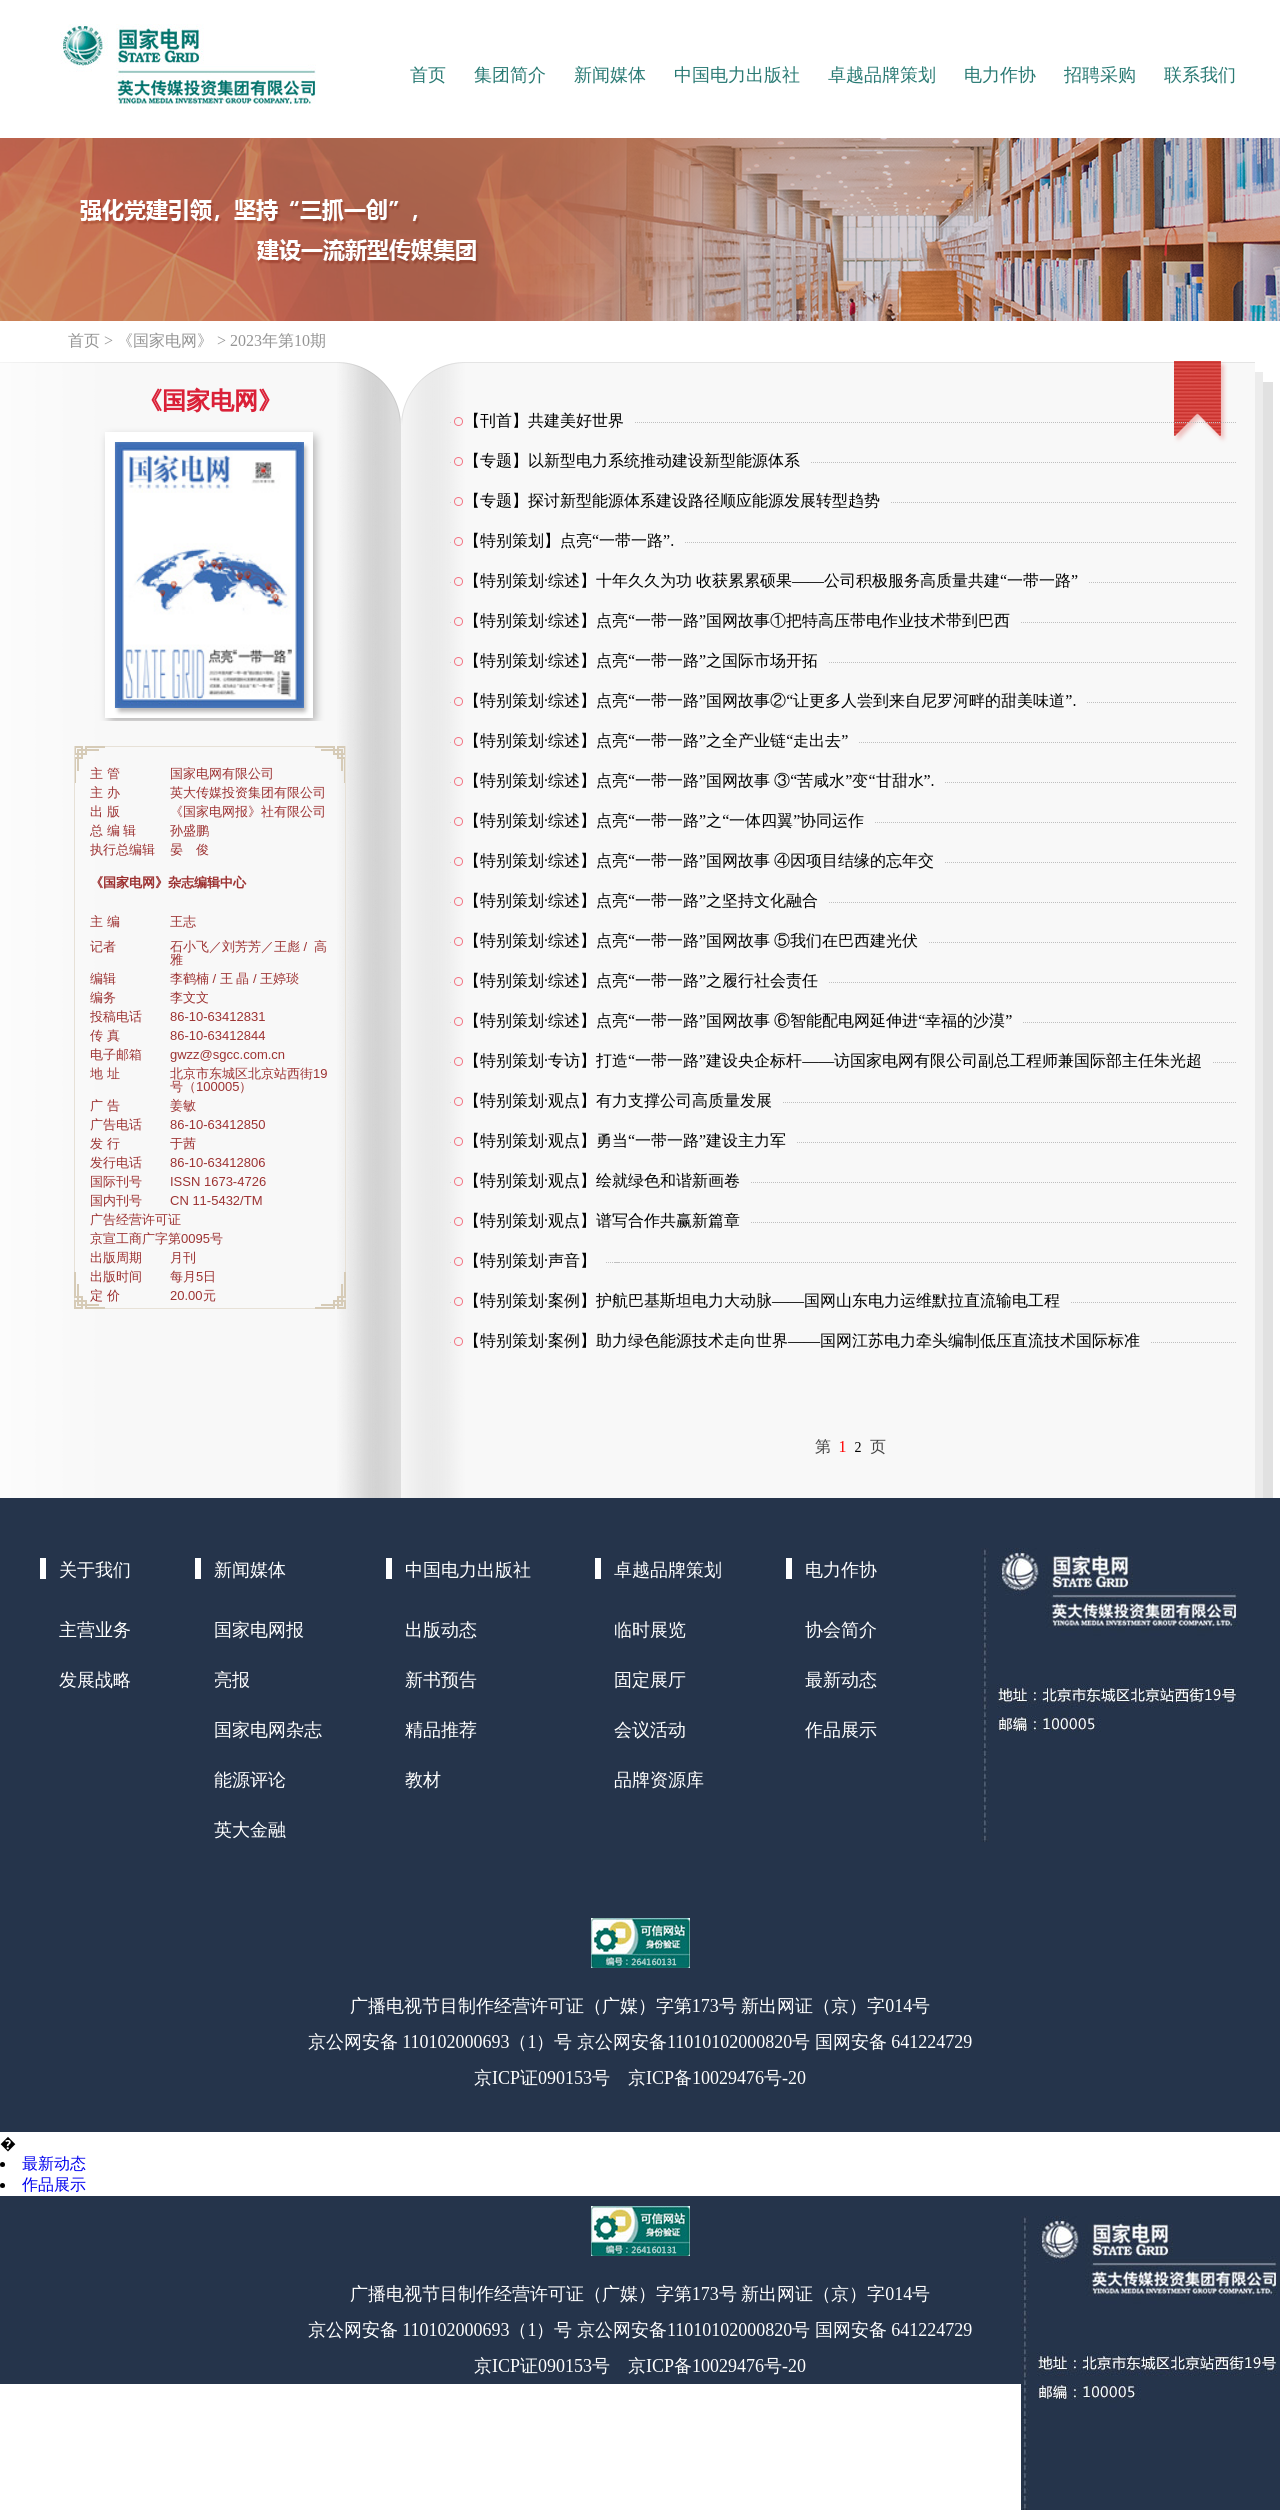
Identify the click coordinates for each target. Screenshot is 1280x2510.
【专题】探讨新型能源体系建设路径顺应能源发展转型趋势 (672, 500)
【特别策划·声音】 (530, 1260)
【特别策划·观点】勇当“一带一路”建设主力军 (625, 1140)
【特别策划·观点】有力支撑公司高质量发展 (618, 1100)
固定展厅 (650, 1680)
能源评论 (250, 1780)
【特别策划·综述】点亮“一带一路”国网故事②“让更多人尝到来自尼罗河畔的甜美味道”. (770, 700)
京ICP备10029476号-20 (717, 2078)
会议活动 (650, 1730)
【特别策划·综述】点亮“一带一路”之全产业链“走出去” (656, 740)
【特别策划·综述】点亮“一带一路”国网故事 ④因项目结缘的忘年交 (699, 860)
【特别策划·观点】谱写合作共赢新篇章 (602, 1220)
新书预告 (441, 1680)
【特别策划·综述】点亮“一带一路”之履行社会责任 (641, 980)
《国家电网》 (165, 340)
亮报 (232, 1680)
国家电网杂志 (268, 1730)
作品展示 (841, 1730)
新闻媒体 (610, 75)
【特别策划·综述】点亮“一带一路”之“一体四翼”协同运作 (664, 820)
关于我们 (95, 1570)
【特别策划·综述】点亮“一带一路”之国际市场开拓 (641, 660)
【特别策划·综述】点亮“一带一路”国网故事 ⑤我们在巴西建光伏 (691, 940)
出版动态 (441, 1630)
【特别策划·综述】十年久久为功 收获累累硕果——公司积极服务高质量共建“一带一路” (771, 580)
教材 (423, 1780)
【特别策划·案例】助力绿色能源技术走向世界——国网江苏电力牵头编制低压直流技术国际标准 (802, 1340)
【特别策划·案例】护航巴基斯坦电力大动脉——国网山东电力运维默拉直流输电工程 (762, 1300)
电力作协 (1000, 75)
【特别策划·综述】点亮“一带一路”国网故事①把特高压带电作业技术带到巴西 (737, 620)
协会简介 (841, 1630)
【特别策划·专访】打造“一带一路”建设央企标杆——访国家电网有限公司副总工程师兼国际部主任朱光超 (833, 1060)
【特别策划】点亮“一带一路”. (569, 540)
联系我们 (1200, 75)
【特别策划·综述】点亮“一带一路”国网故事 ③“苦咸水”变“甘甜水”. (699, 780)
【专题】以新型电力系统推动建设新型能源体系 (632, 460)
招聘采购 (1100, 75)
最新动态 (841, 1680)
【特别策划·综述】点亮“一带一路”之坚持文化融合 (641, 900)
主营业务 (95, 1630)
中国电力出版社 (737, 75)
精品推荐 (441, 1730)
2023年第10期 (278, 340)
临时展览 (650, 1630)
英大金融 (250, 1830)
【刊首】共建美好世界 (544, 420)
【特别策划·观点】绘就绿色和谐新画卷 (602, 1180)
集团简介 (510, 75)
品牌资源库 (659, 1780)
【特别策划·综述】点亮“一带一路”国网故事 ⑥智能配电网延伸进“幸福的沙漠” (738, 1020)
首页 (428, 75)
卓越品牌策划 (882, 75)
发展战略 (95, 1680)
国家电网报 (259, 1630)
